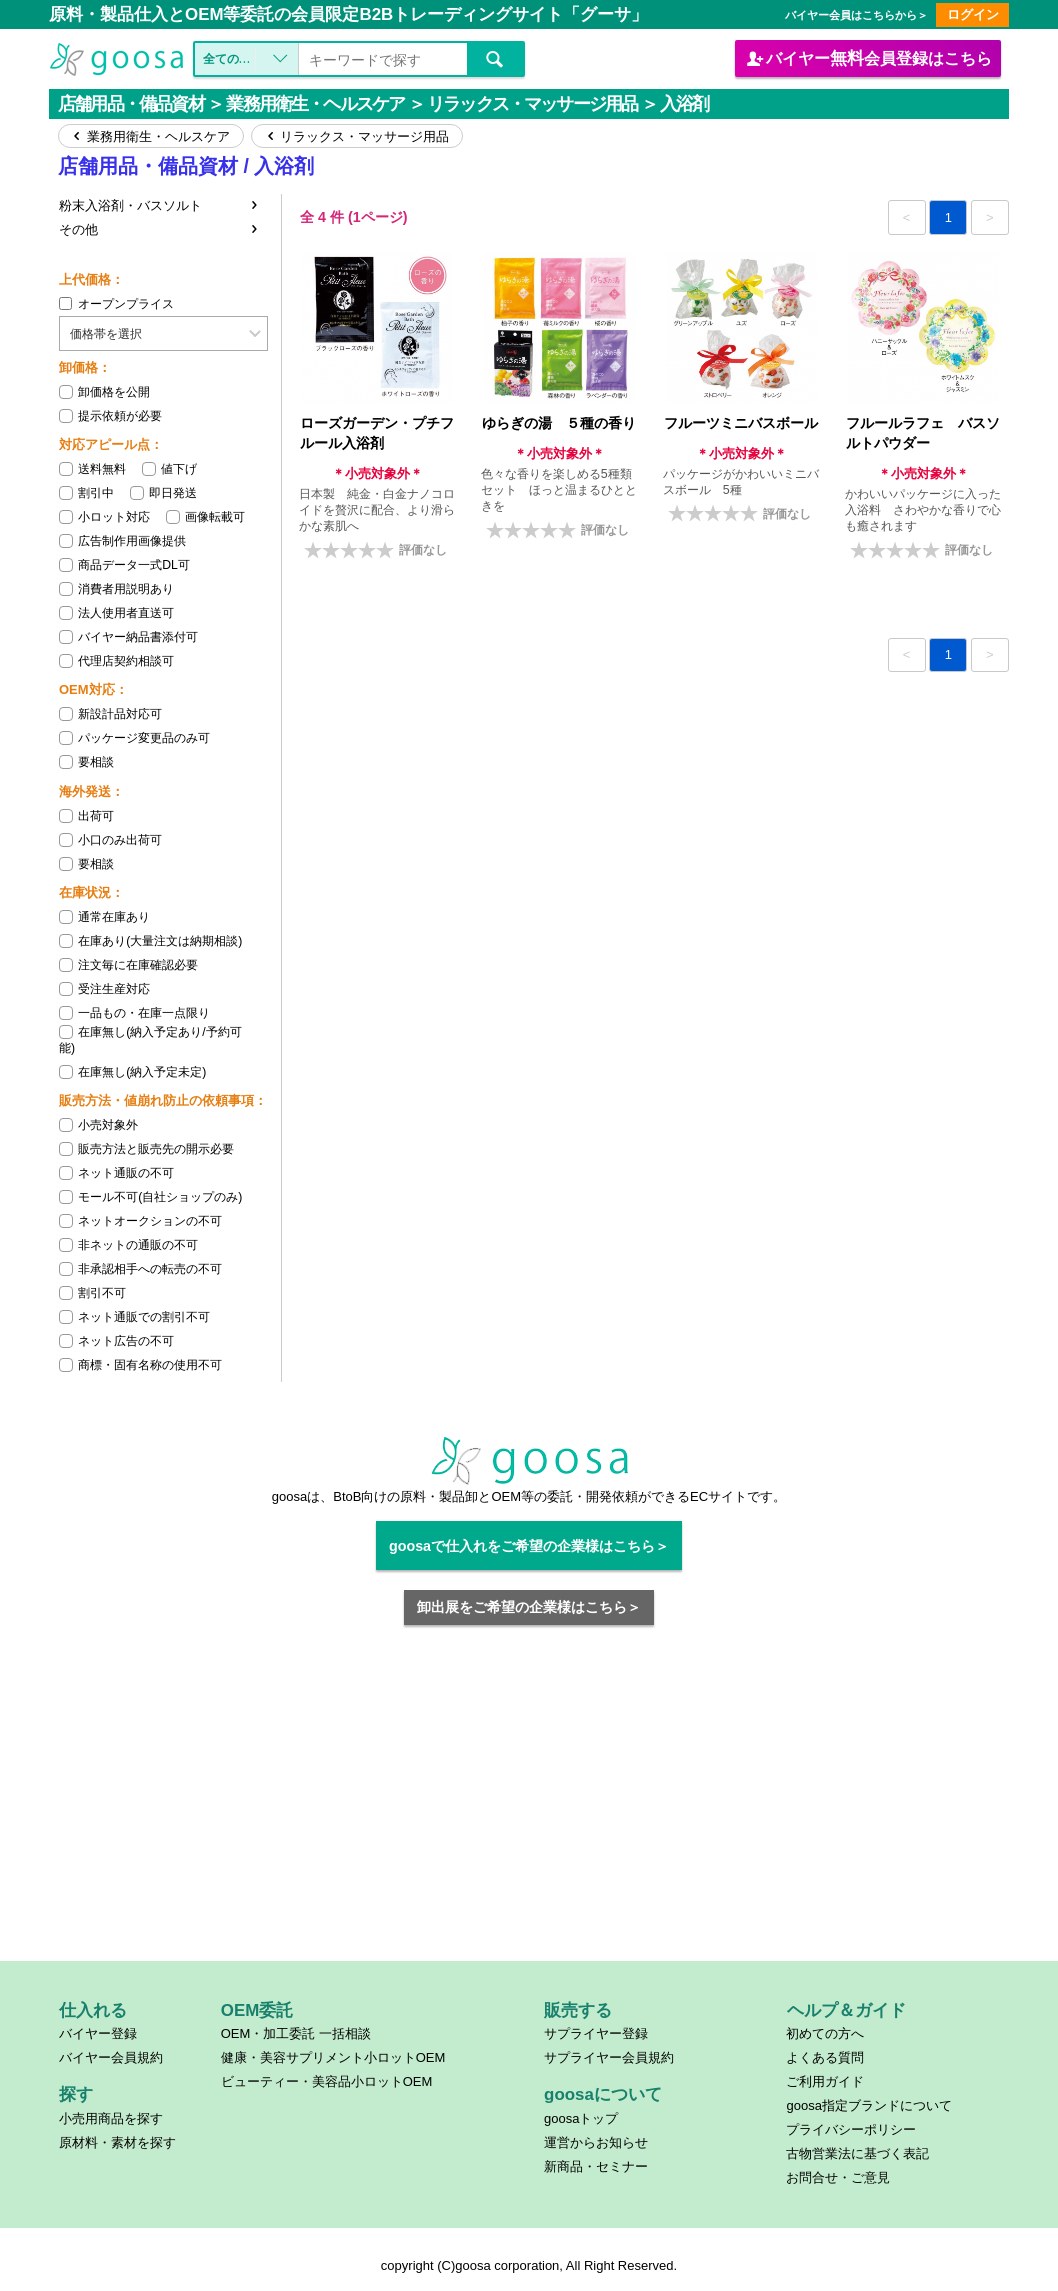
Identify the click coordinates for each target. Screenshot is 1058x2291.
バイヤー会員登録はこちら (868, 58)
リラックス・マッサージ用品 (532, 104)
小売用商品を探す (111, 2118)
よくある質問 (825, 2057)
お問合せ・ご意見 (838, 2177)
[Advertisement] (529, 1805)
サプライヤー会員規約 (609, 2057)
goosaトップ (581, 2118)
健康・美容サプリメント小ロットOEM (333, 2057)
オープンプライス (116, 304)
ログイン (973, 14)
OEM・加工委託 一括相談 (296, 2033)
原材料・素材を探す (117, 2142)
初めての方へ (825, 2033)
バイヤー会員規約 (111, 2057)
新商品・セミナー (596, 2166)
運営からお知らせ (596, 2142)
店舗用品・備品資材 (131, 104)
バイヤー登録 (98, 2033)
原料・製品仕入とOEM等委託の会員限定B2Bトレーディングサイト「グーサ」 (348, 14)
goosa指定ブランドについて (868, 2105)
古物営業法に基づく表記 (857, 2153)
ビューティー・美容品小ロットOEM (327, 2081)
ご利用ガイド (825, 2081)
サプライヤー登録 (596, 2033)
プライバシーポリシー (851, 2129)
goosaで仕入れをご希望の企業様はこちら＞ (529, 1546)
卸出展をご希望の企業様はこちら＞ (529, 1607)
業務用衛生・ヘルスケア (315, 104)
